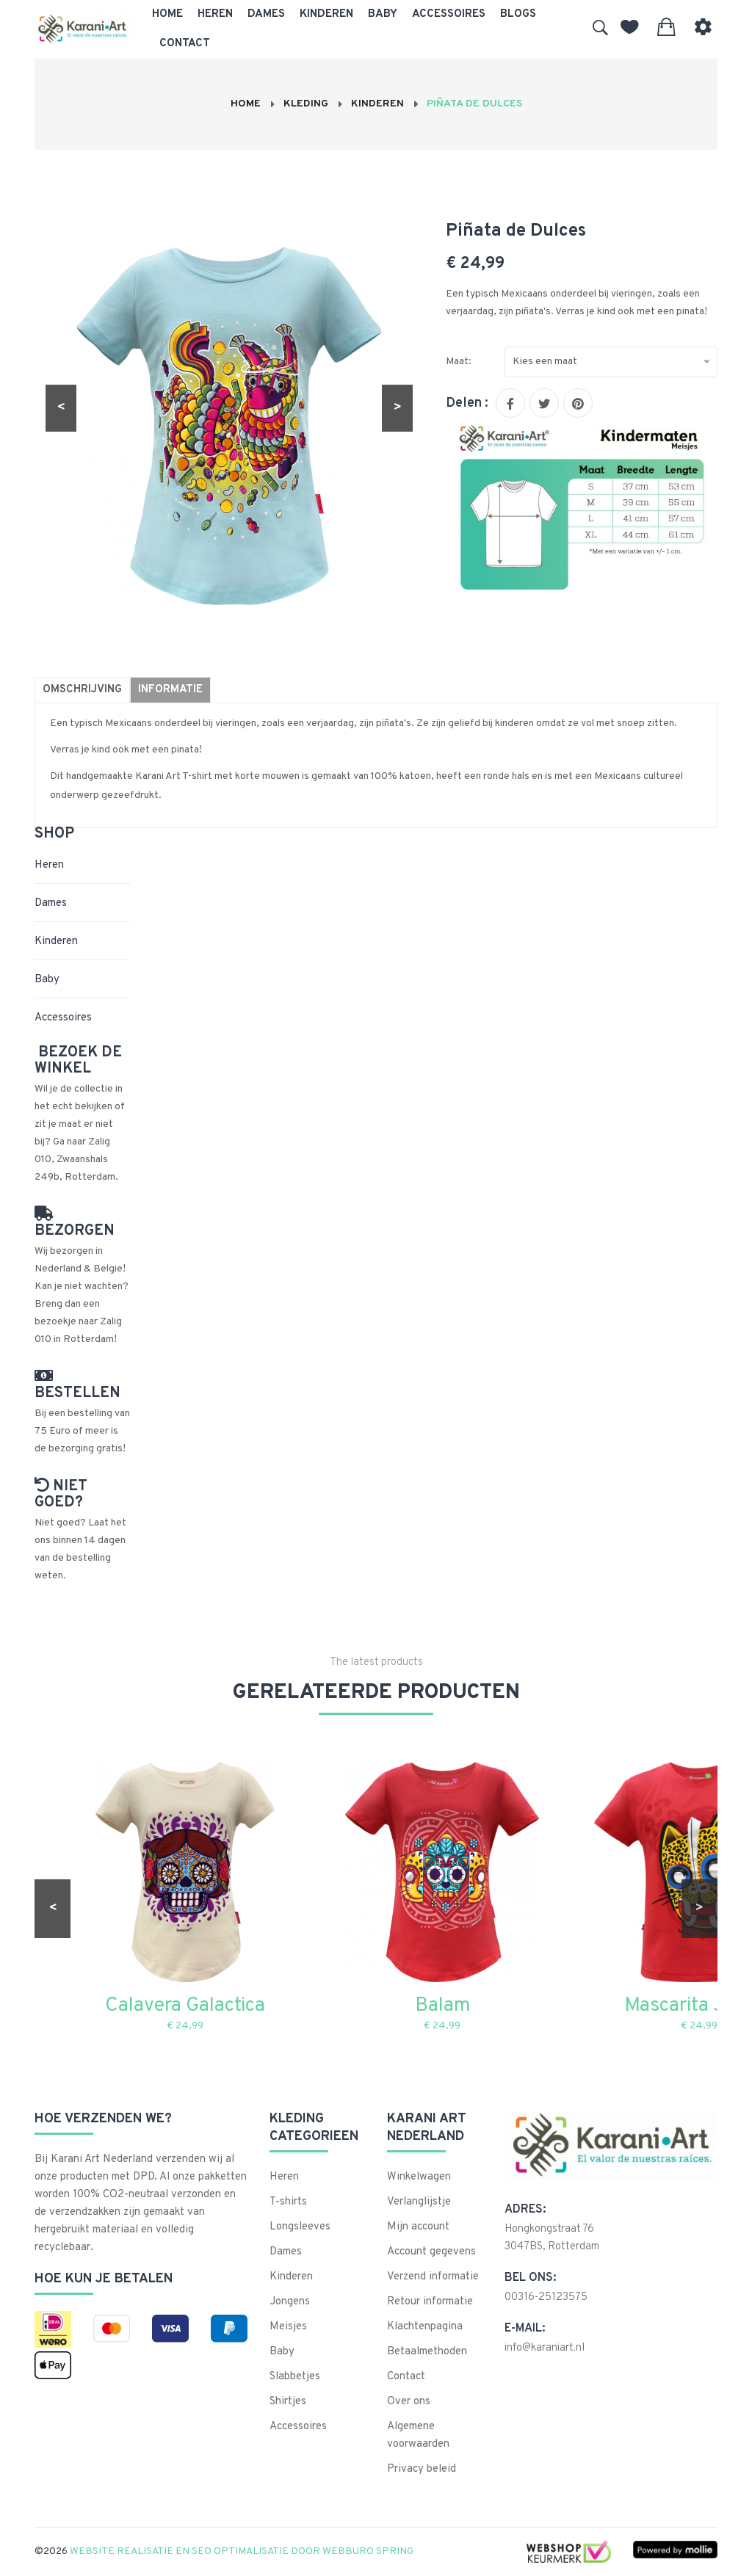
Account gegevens (431, 2252)
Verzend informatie (433, 2277)
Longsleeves (300, 2227)
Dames (266, 14)
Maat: (458, 361)
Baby (382, 14)
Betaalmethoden (427, 2352)
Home (167, 14)
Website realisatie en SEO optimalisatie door (242, 2551)
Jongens (290, 2302)
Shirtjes (288, 2402)
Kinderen (326, 14)
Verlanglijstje (419, 2202)
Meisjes (288, 2327)
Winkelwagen (419, 2177)
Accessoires (448, 14)
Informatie (170, 690)
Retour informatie (430, 2302)
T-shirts (288, 2202)
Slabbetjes (295, 2377)
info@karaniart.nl (545, 2348)
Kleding (305, 104)
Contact (184, 44)
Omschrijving (82, 690)
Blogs (518, 14)
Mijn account (418, 2227)
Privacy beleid (421, 2469)
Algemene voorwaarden (418, 2435)
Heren (215, 14)
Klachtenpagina (425, 2327)
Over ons (408, 2402)
